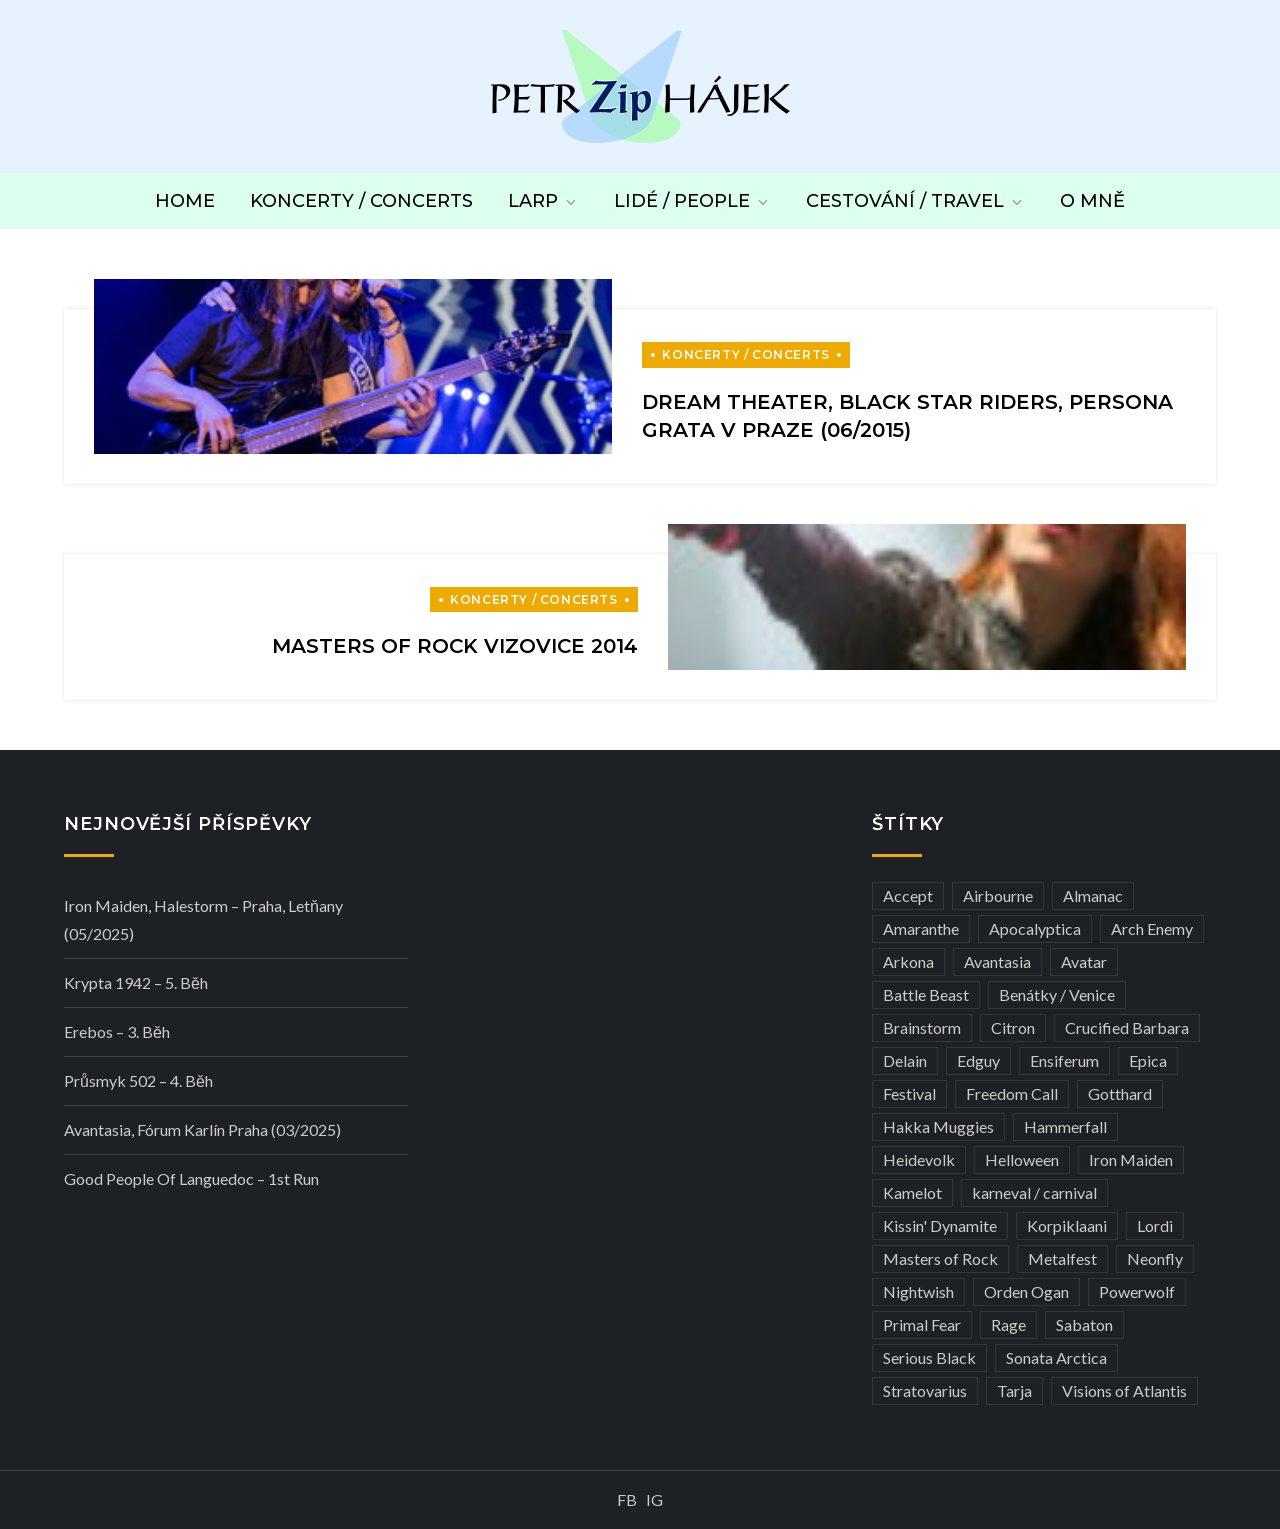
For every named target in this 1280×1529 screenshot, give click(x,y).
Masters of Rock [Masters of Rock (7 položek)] (940, 1258)
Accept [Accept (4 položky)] (908, 895)
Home (185, 201)
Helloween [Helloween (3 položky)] (1022, 1159)
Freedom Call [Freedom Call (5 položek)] (1012, 1093)
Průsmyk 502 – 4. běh (138, 1080)
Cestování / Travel (915, 201)
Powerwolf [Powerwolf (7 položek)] (1137, 1291)
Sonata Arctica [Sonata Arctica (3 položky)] (1056, 1357)
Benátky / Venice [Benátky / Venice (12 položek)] (1057, 994)
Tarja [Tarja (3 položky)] (1014, 1390)
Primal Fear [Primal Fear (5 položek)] (922, 1324)
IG (654, 1499)
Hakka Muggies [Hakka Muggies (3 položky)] (938, 1126)
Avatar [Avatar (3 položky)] (1084, 961)
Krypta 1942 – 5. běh (136, 982)
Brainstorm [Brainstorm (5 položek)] (922, 1027)
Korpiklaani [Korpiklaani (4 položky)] (1067, 1225)
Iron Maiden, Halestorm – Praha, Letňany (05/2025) (203, 919)
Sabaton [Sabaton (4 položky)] (1084, 1324)
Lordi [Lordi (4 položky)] (1155, 1225)
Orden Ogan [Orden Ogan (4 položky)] (1026, 1291)
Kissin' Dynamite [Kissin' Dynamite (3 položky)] (940, 1225)
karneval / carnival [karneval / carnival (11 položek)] (1034, 1192)
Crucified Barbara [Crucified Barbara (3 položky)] (1127, 1027)
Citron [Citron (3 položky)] (1013, 1027)
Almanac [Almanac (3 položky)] (1093, 895)
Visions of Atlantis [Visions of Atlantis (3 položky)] (1124, 1390)
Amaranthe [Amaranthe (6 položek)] (921, 928)
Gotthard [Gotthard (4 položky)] (1120, 1093)
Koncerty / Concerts (361, 201)
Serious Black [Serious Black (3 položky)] (929, 1357)
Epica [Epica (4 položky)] (1148, 1060)
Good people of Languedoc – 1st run (191, 1178)
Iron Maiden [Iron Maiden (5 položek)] (1131, 1159)
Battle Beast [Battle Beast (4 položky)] (926, 994)
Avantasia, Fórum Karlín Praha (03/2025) (202, 1129)
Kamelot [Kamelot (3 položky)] (912, 1192)
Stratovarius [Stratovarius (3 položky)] (925, 1390)
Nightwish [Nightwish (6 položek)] (918, 1291)
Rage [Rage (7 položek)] (1008, 1324)
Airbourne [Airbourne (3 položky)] (998, 895)
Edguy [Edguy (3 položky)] (978, 1060)
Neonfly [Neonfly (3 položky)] (1155, 1258)
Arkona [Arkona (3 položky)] (908, 961)
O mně (1092, 201)
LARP (543, 201)
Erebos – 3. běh (117, 1031)
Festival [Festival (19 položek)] (909, 1093)
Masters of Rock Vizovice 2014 (455, 646)
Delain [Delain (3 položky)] (905, 1060)
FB (627, 1499)
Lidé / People (692, 201)
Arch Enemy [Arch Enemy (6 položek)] (1152, 928)
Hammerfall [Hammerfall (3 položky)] (1065, 1126)
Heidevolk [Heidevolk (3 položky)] (919, 1159)
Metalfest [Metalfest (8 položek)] (1062, 1258)
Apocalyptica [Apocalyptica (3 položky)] (1035, 928)
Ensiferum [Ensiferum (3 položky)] (1064, 1060)
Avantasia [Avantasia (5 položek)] (997, 961)
